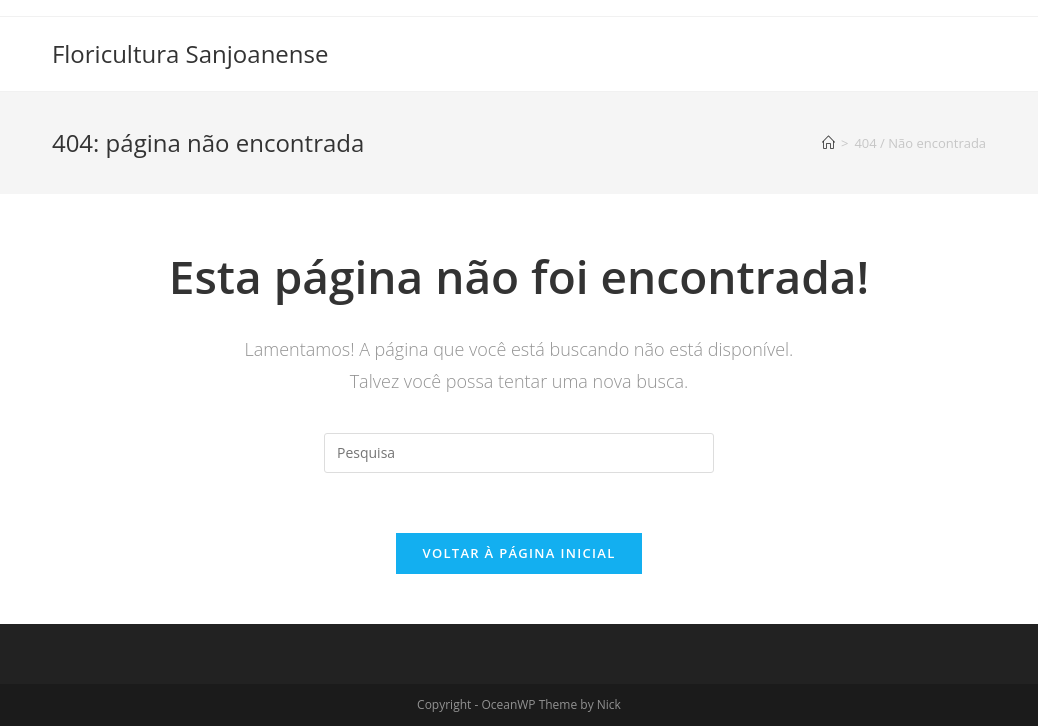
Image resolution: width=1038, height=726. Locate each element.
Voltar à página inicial (518, 553)
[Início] (828, 143)
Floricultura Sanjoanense (190, 53)
